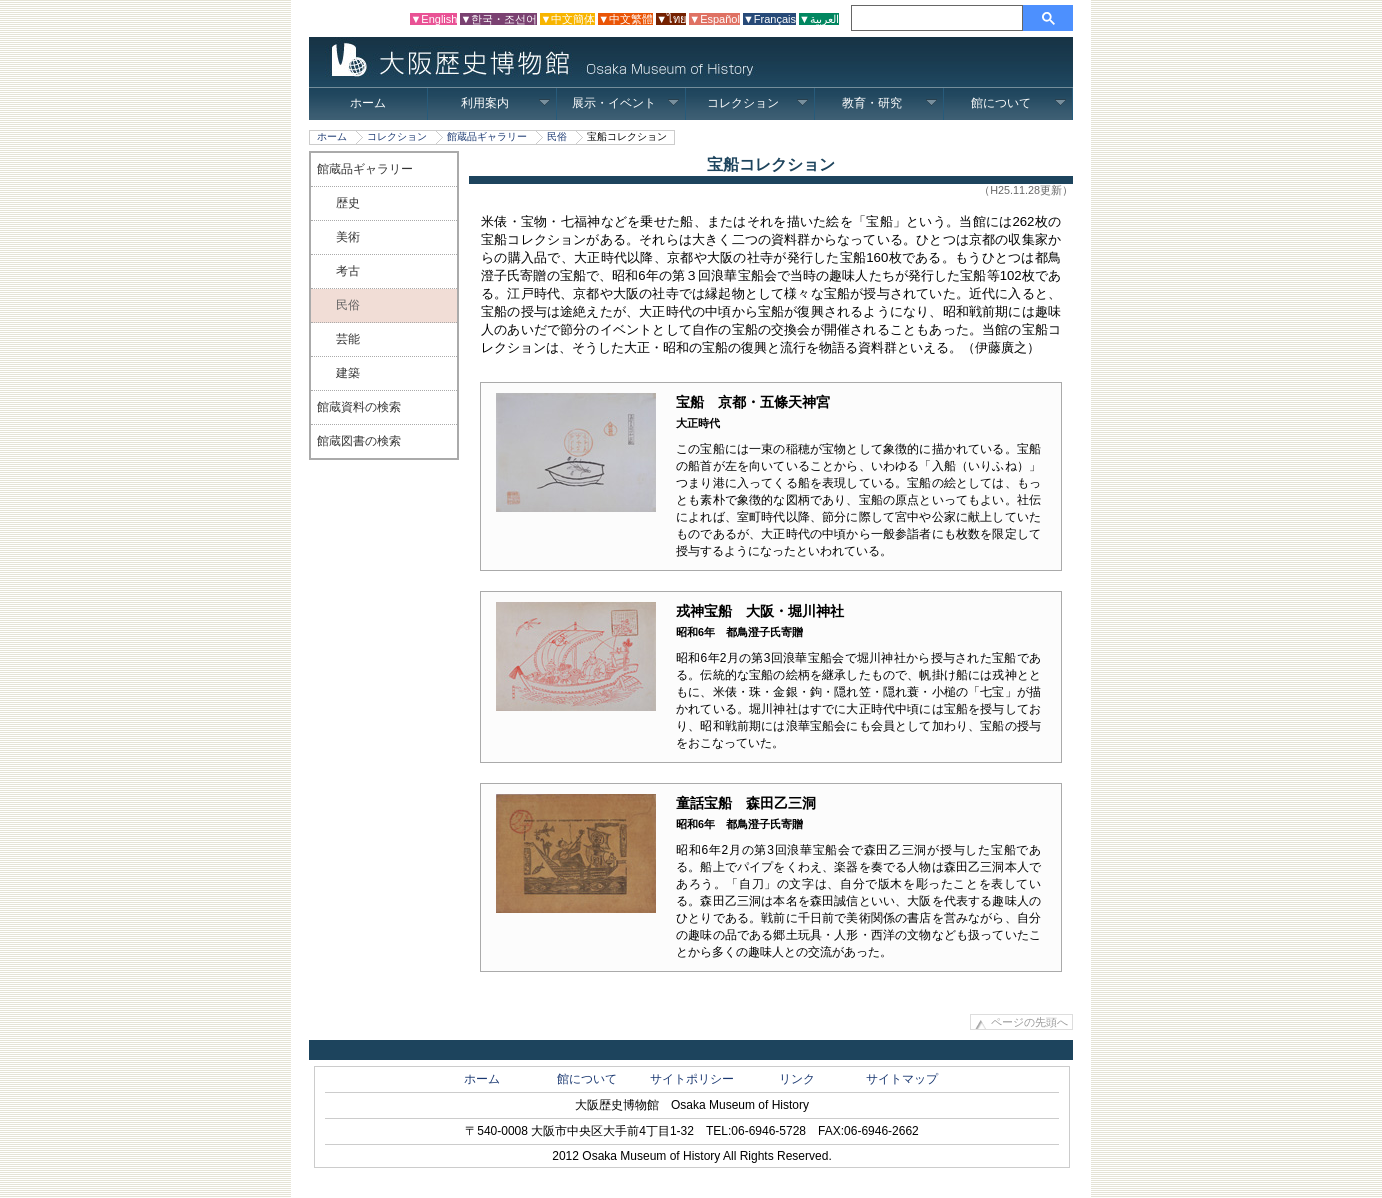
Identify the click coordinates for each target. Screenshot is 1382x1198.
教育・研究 (889, 103)
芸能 (348, 339)
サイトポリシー (692, 1079)
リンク (797, 1079)
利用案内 (505, 103)
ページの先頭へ (1029, 1022)
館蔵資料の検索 (359, 407)
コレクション (757, 103)
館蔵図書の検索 (359, 441)
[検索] (940, 18)
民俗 (557, 136)
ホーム (368, 103)
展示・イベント (625, 103)
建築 (348, 373)
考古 (348, 271)
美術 (348, 237)
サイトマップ (902, 1079)
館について (1018, 103)
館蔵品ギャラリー (487, 136)
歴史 (348, 203)
